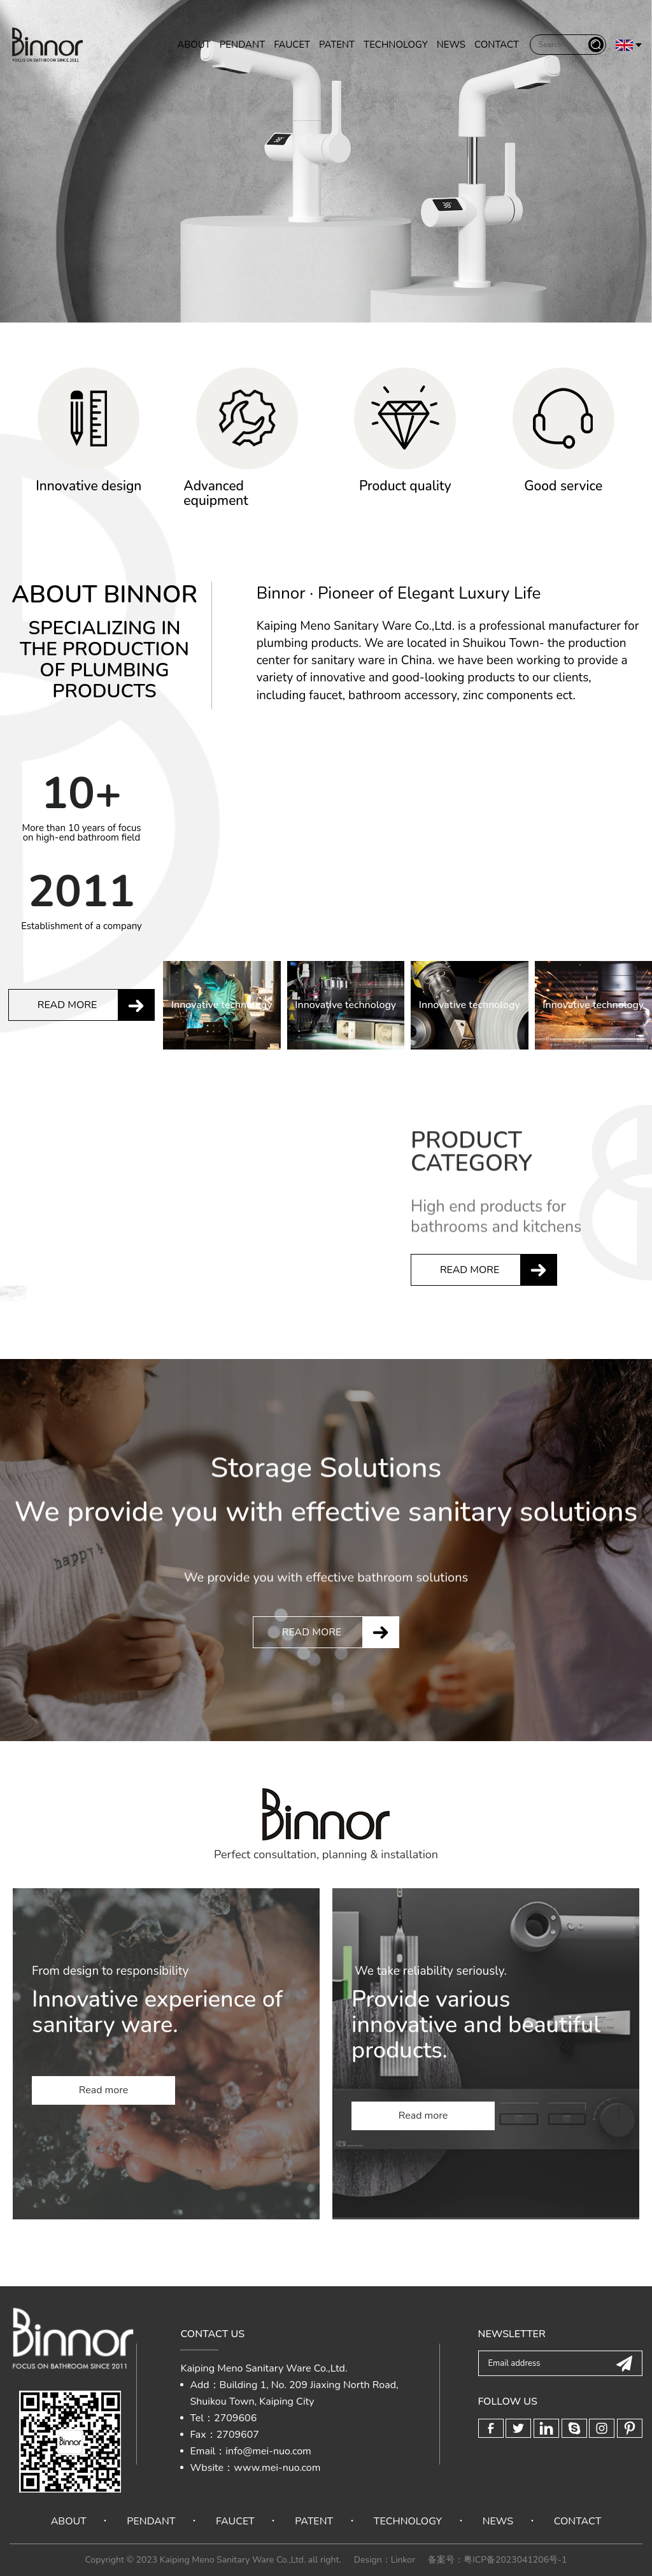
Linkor (403, 2560)
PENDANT (242, 46)
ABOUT (194, 46)
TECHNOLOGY (396, 46)
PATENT (337, 46)
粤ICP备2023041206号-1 (515, 2560)
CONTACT (496, 46)
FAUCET (292, 46)
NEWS (451, 46)
